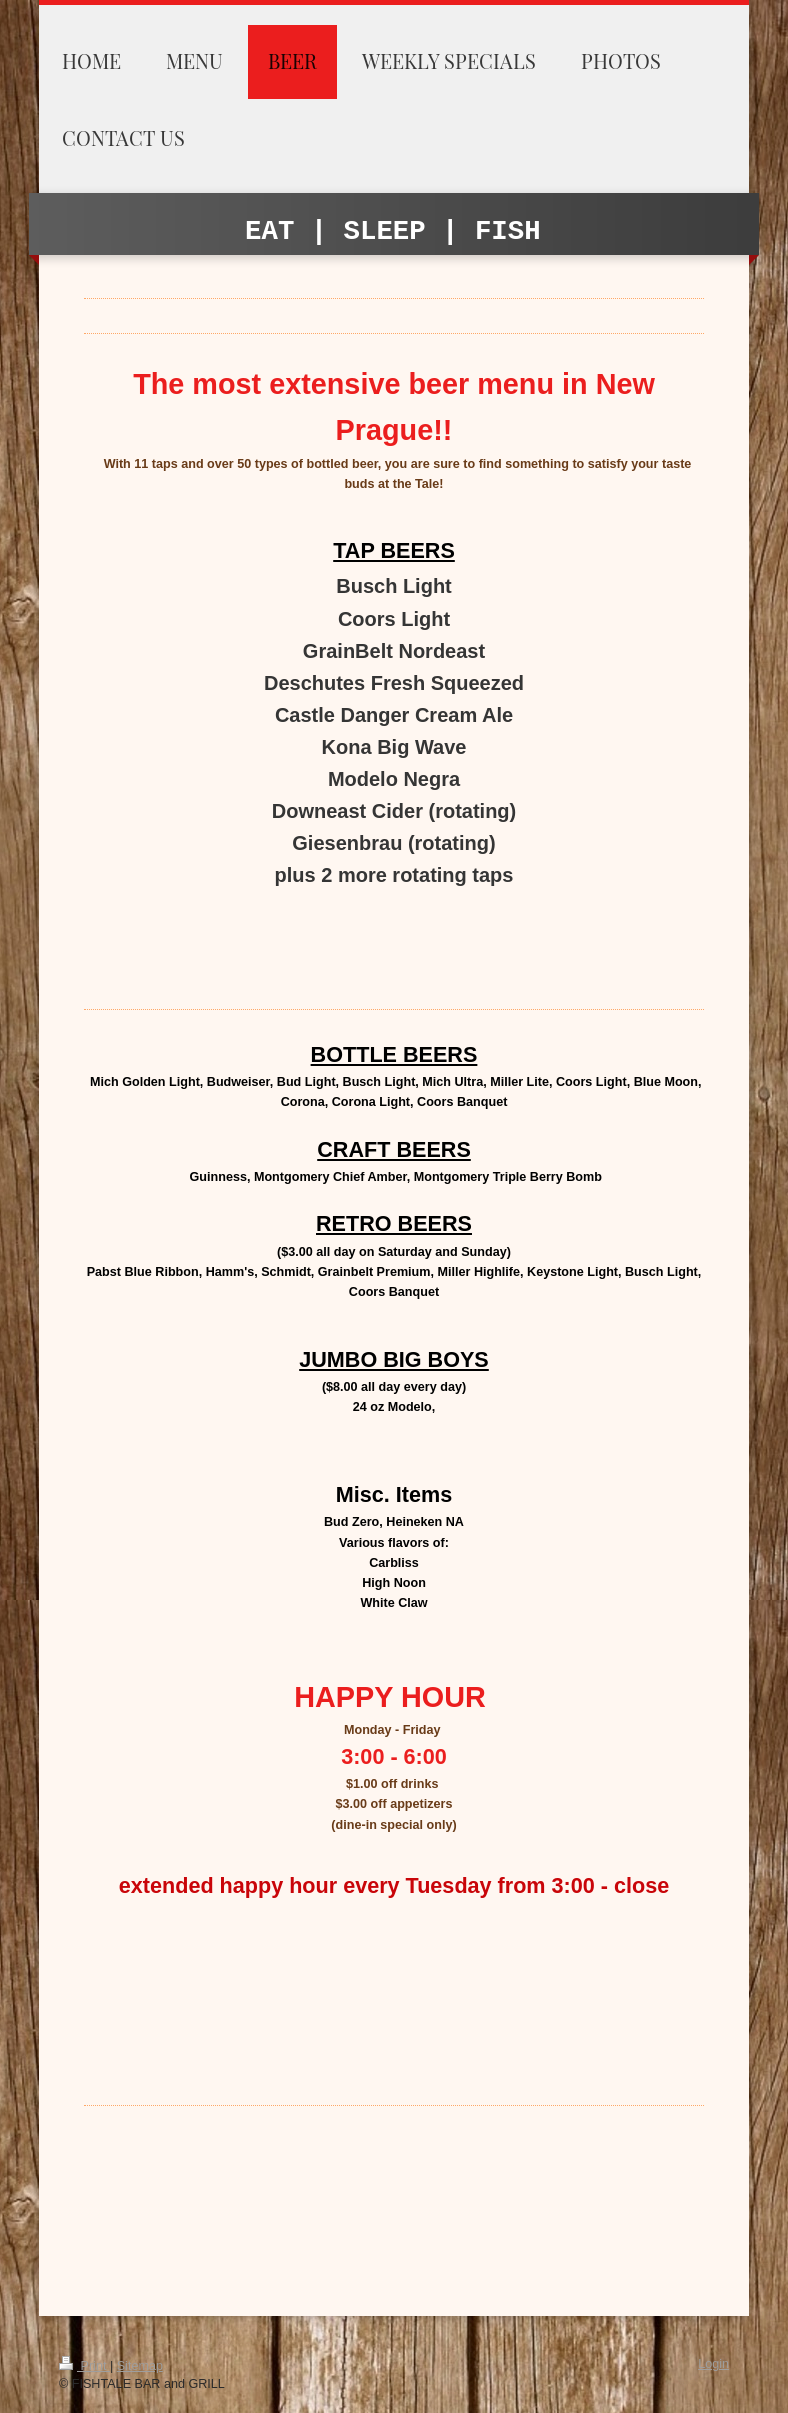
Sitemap (140, 2366)
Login (713, 2364)
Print (84, 2366)
